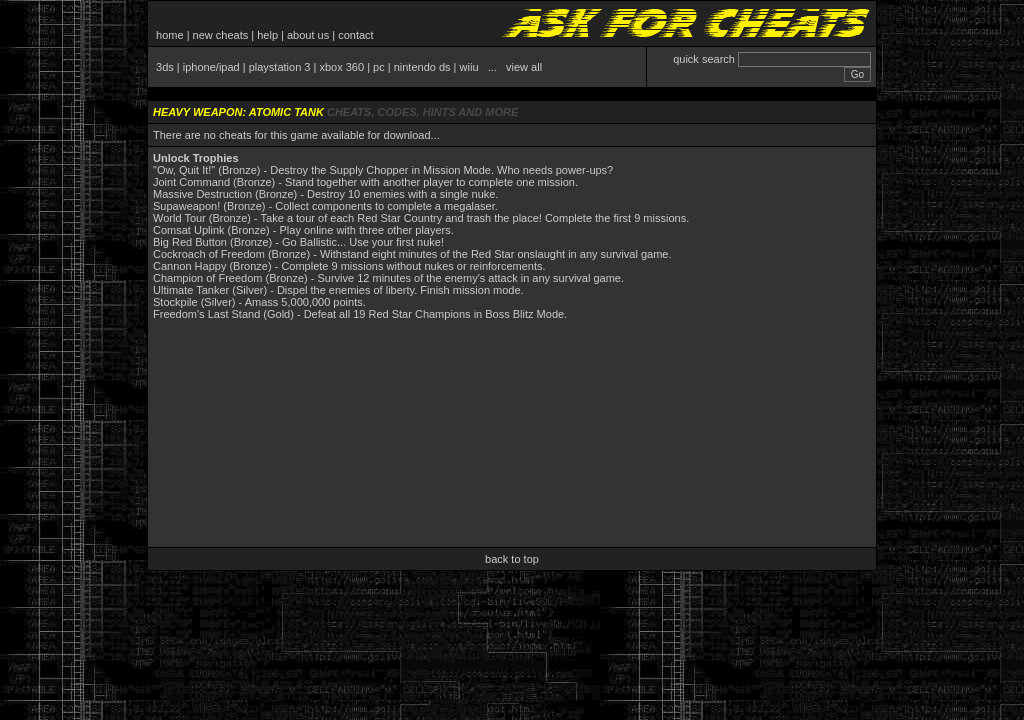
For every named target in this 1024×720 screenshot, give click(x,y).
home (170, 35)
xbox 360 (341, 67)
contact (355, 35)
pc (379, 67)
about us (308, 35)
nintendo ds (422, 67)
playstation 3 (280, 67)
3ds (165, 67)
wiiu (469, 67)
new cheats (221, 35)
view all (524, 67)
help (267, 35)
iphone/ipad (211, 67)
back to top (512, 559)
